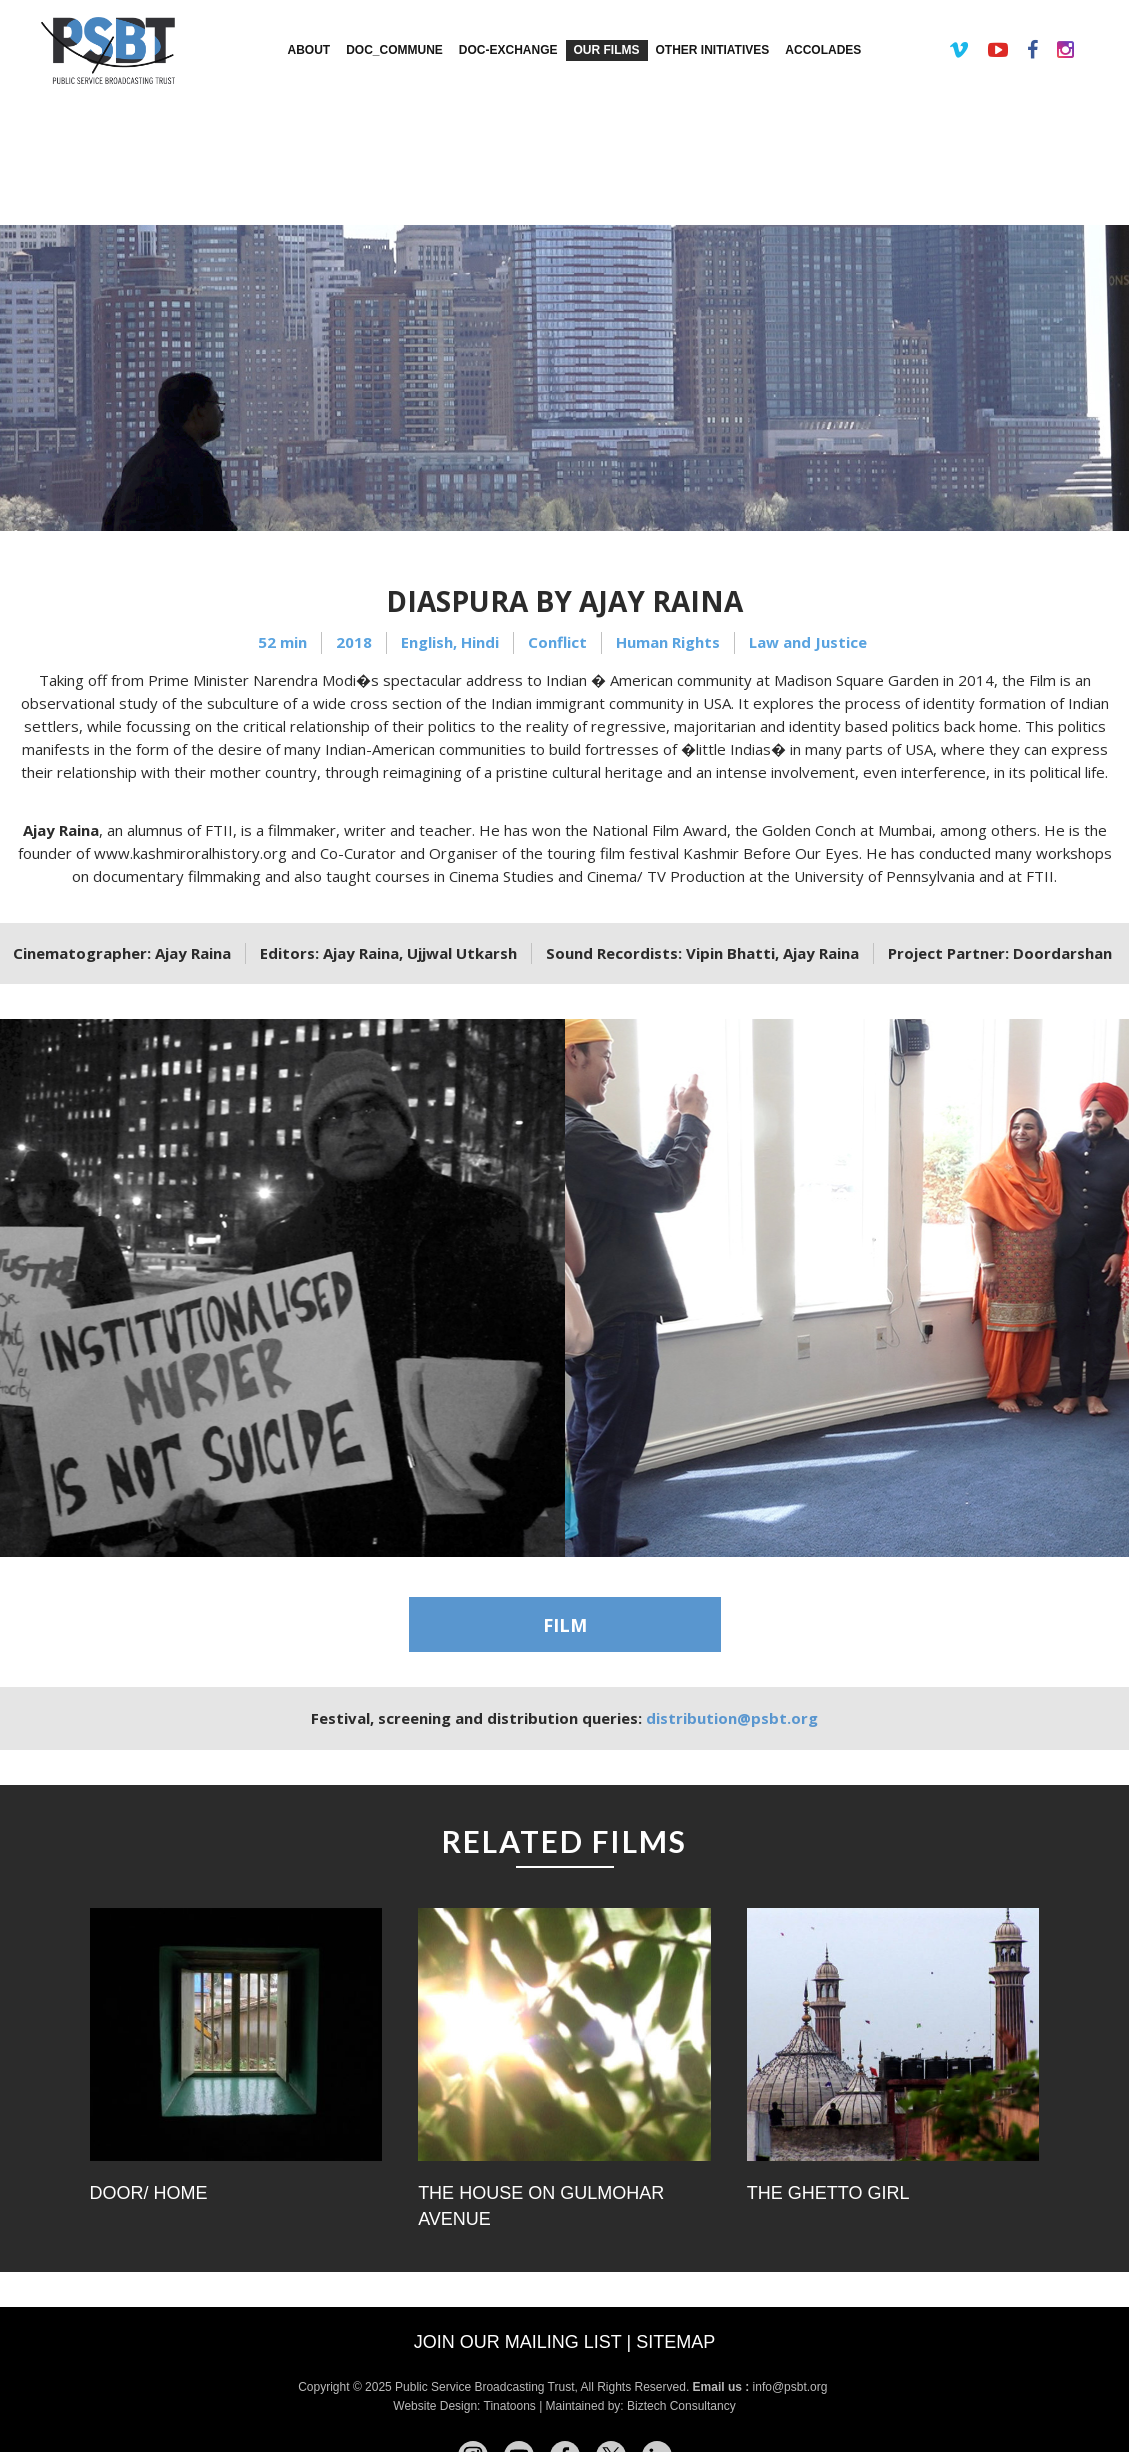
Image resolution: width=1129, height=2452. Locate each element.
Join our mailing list (518, 2342)
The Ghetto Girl (828, 2193)
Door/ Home (149, 2193)
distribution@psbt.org (732, 1718)
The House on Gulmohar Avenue (541, 2206)
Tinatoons (510, 2406)
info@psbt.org (792, 2387)
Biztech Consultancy (681, 2406)
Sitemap (675, 2342)
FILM (565, 1625)
